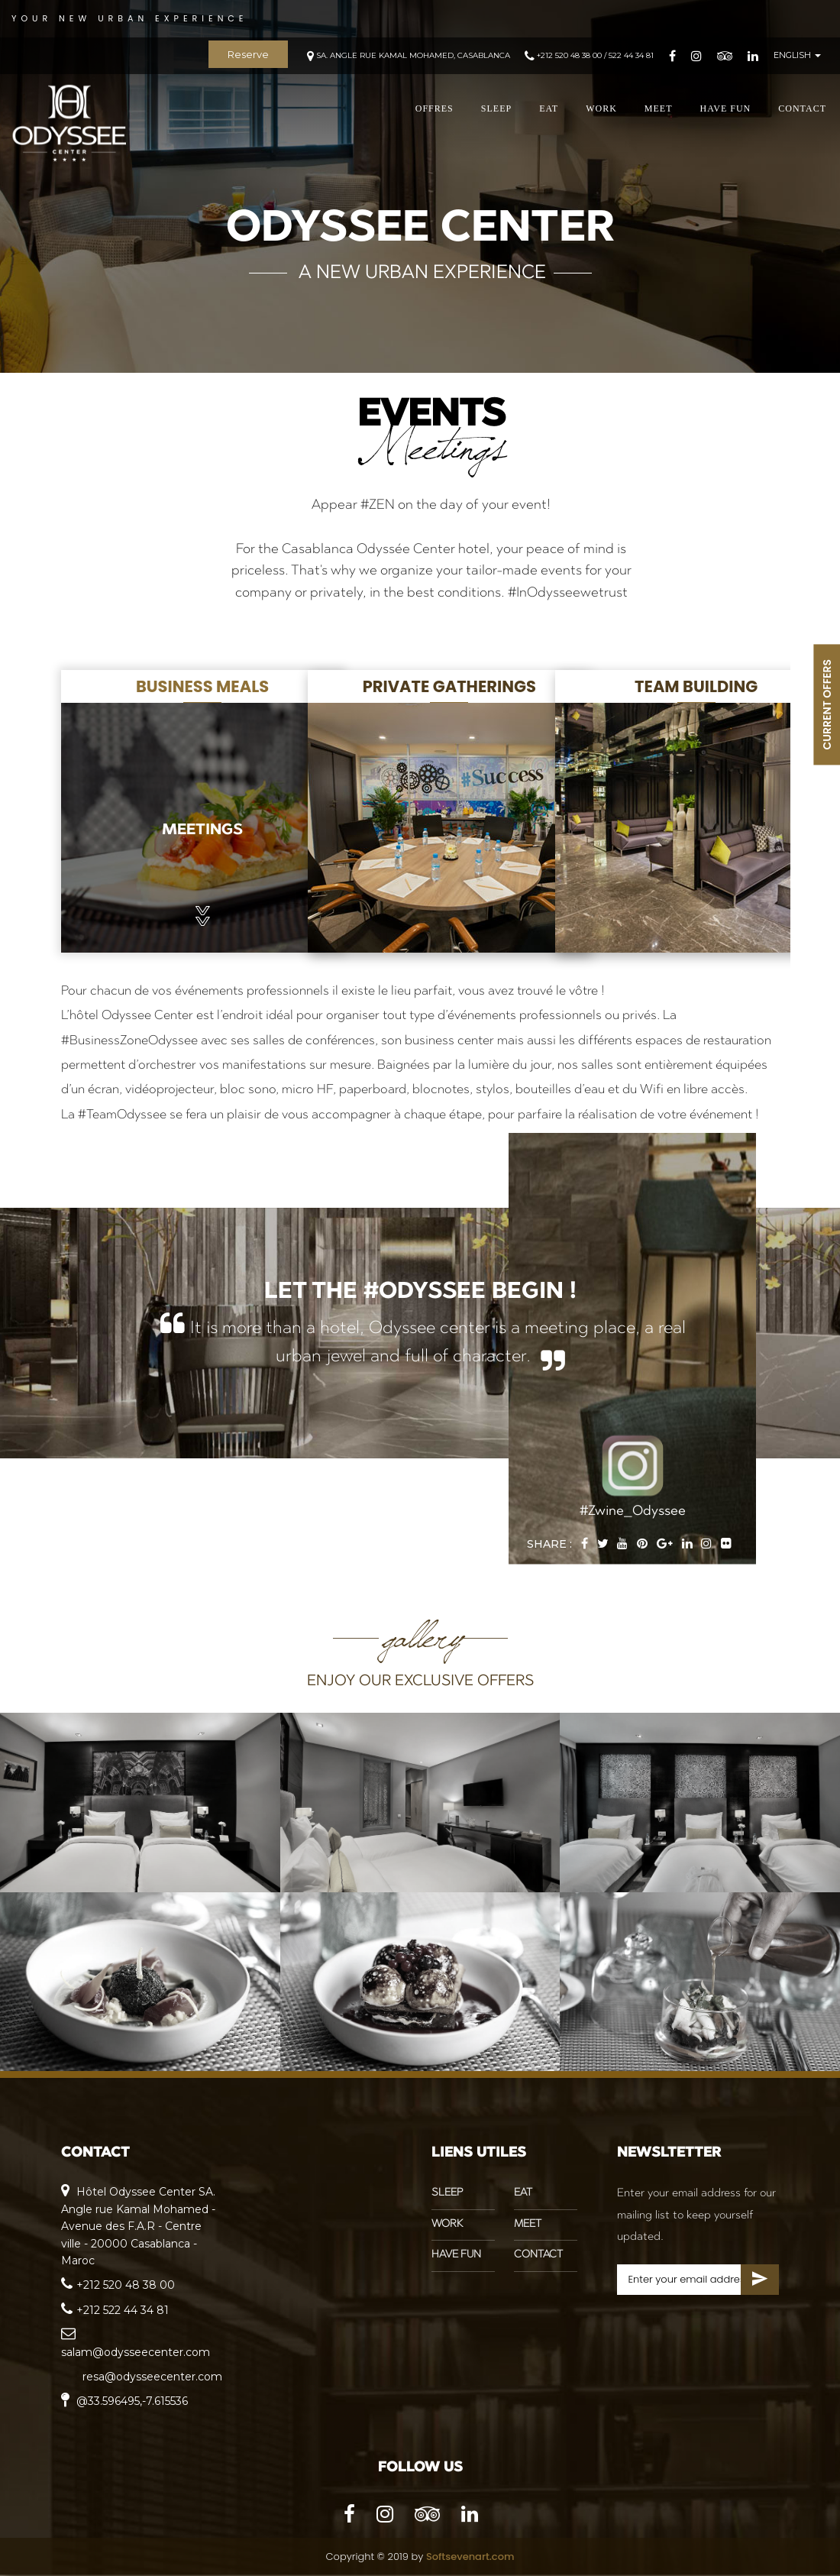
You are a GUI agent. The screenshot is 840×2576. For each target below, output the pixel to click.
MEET (659, 110)
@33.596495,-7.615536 (124, 2401)
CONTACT (802, 110)
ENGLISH (797, 56)
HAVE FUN (725, 110)
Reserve (248, 56)
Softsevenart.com (470, 2556)
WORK (601, 110)
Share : (549, 1544)
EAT (548, 110)
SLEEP (496, 110)
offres (434, 110)
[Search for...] (698, 2279)
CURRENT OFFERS (827, 704)
